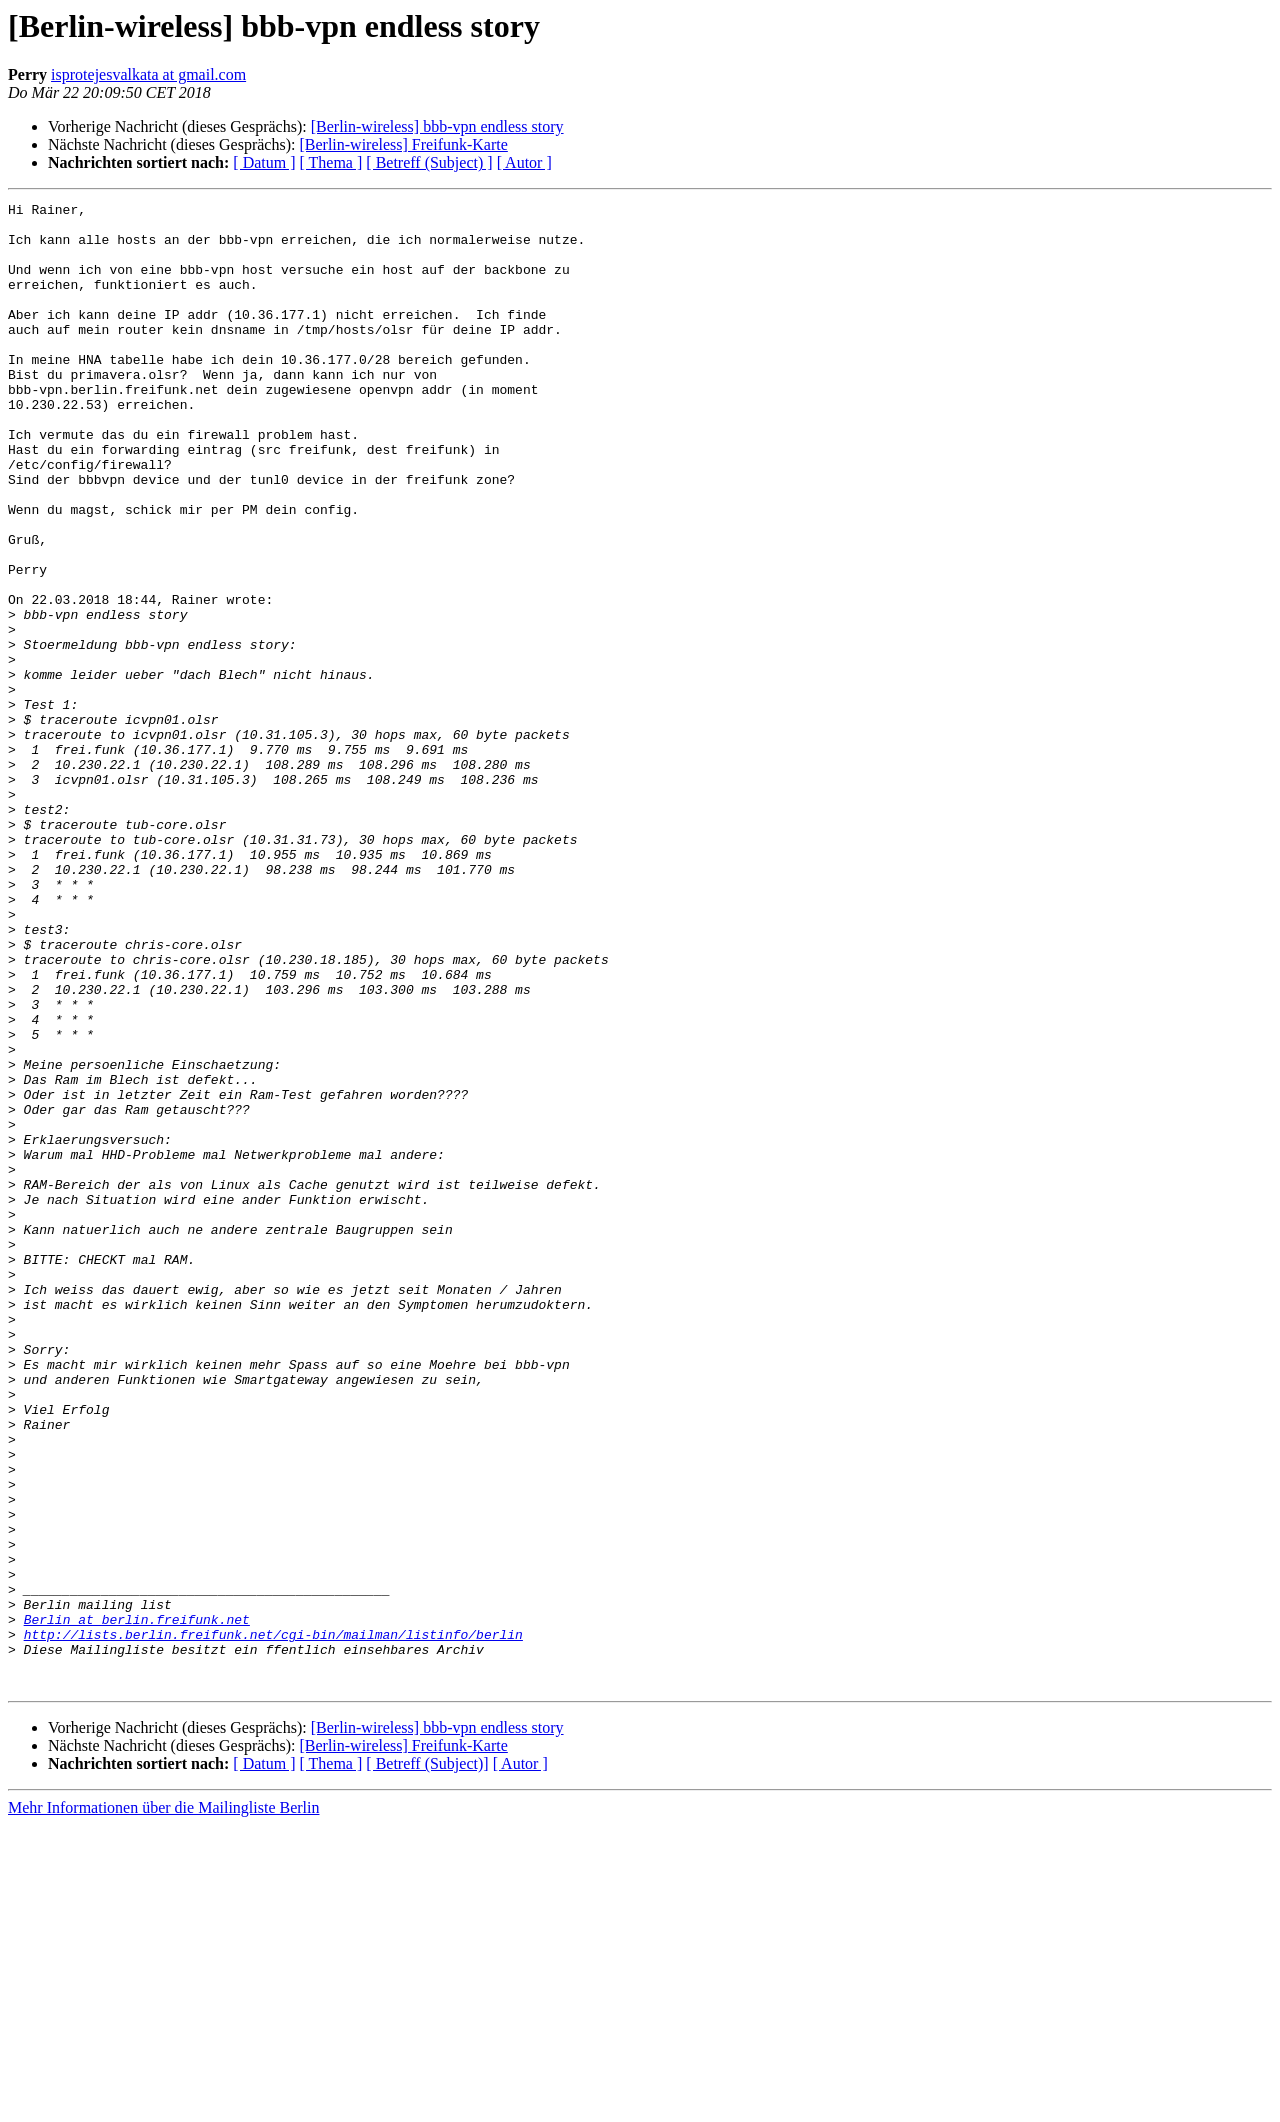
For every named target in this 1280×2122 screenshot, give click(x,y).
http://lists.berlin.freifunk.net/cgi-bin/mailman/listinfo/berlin (273, 1922)
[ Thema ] (331, 162)
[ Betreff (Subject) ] (429, 162)
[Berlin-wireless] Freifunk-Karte (403, 144)
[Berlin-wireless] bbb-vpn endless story (437, 126)
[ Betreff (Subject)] (427, 2060)
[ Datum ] (264, 162)
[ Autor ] (524, 162)
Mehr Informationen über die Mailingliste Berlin (163, 2104)
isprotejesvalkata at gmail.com (148, 74)
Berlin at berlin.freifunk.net (137, 1904)
